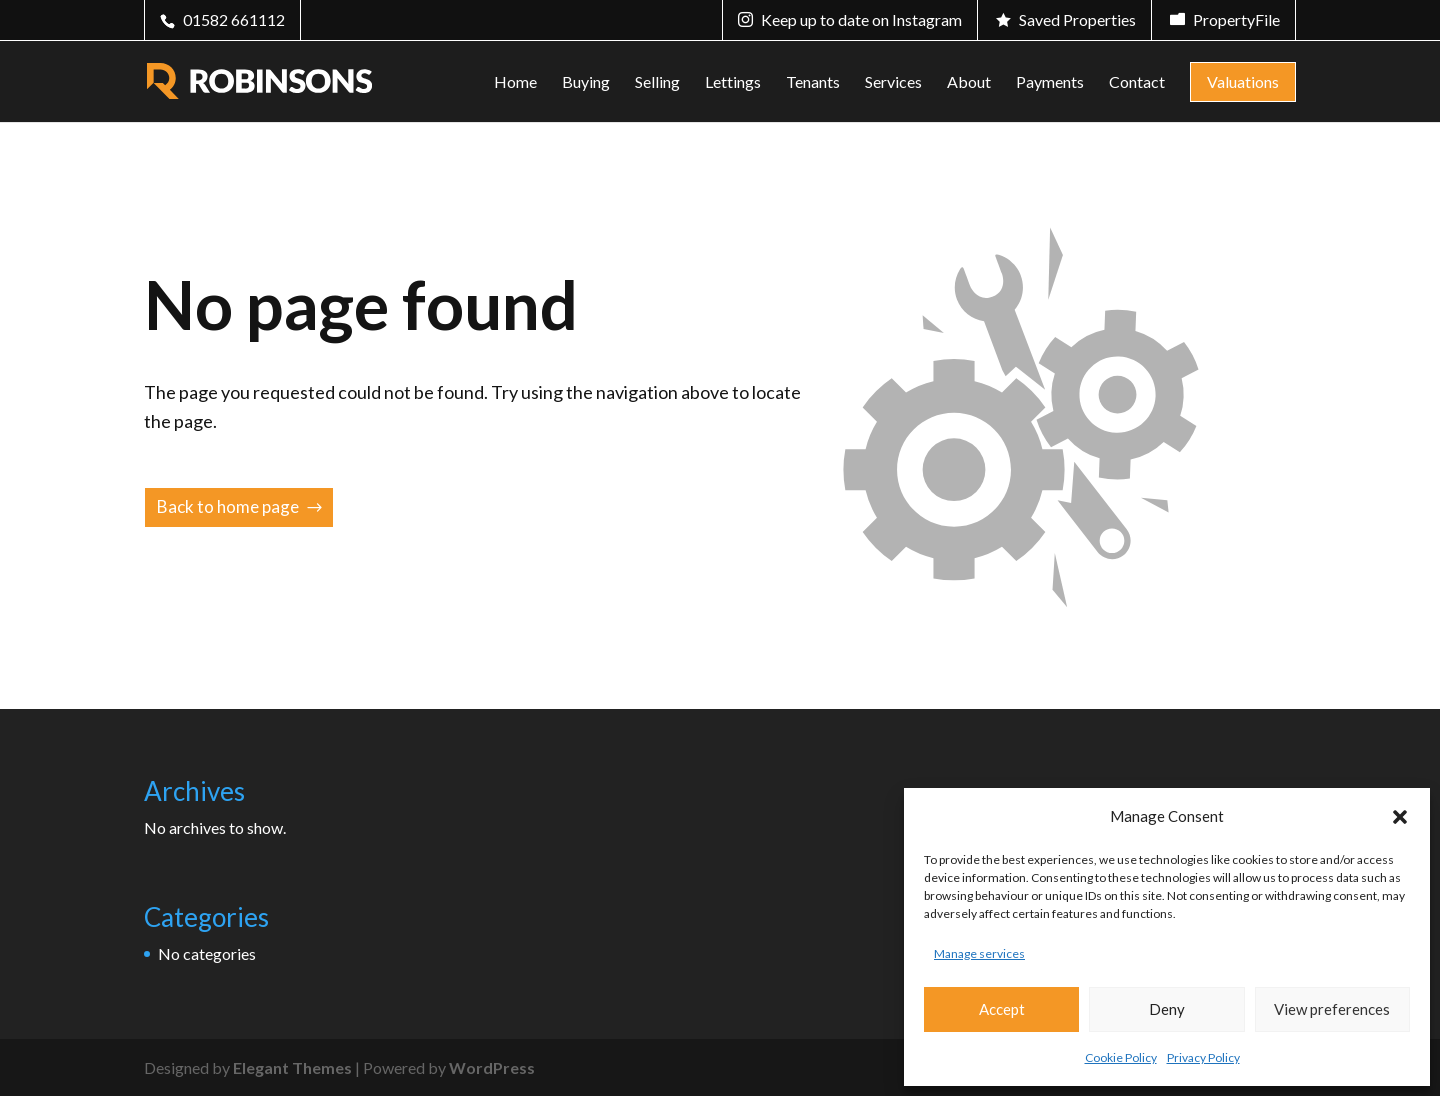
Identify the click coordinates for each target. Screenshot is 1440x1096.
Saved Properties (1077, 19)
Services (893, 83)
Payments (1050, 83)
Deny (1167, 1009)
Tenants (813, 83)
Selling (657, 83)
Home (515, 83)
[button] (1400, 817)
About (969, 83)
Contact (1137, 83)
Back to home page (228, 506)
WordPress (492, 1067)
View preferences (1332, 1009)
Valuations (1243, 81)
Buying (586, 83)
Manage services (979, 953)
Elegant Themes (292, 1067)
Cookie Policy (1121, 1057)
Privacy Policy (1203, 1057)
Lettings (733, 83)
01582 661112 (234, 19)
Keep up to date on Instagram (861, 19)
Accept (1002, 1009)
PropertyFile (1236, 19)
